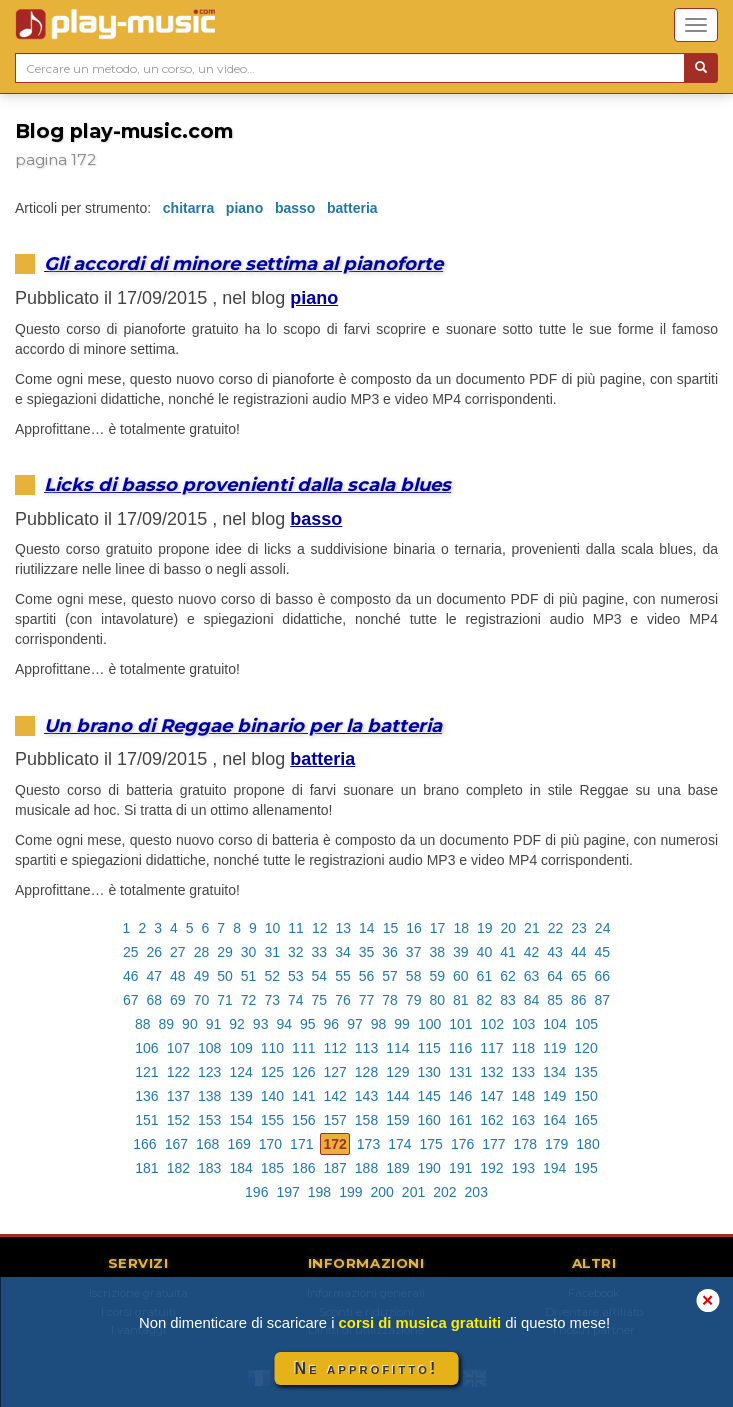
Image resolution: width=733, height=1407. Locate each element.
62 (508, 976)
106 (146, 1048)
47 (155, 976)
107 (178, 1048)
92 (237, 1024)
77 (367, 1000)
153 (209, 1120)
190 (429, 1168)
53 (296, 976)
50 (225, 976)
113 (366, 1048)
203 (476, 1192)
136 (146, 1096)
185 (272, 1168)
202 (444, 1192)
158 (366, 1120)
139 (240, 1096)
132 (491, 1072)
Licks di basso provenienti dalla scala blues (247, 484)
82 (485, 1000)
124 (240, 1072)
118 (523, 1048)
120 (585, 1048)
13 (343, 928)
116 (460, 1048)
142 (334, 1096)
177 (493, 1144)
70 (202, 1000)
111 (303, 1048)
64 (555, 976)
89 (167, 1024)
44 (579, 952)
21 (532, 928)
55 (343, 976)
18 (461, 928)
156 (303, 1120)
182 (178, 1168)
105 (586, 1024)
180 (587, 1144)
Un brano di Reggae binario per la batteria (243, 725)
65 (579, 976)
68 (155, 1000)
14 (367, 928)
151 (146, 1120)
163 (523, 1120)
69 (178, 1000)
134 (554, 1072)
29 (225, 952)
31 (272, 952)
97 (355, 1024)
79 (414, 1000)
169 (238, 1144)
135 (585, 1072)
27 (178, 952)
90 (190, 1024)
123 (209, 1072)
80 (437, 1000)
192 (491, 1168)
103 (523, 1024)
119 (554, 1048)
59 (437, 976)
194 (554, 1168)
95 (308, 1024)
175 (431, 1144)
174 (399, 1144)
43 (555, 952)
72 (249, 1000)
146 (460, 1096)
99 (402, 1024)
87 (602, 1000)
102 (492, 1024)
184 (240, 1168)
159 (397, 1120)
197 (287, 1192)
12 (320, 928)
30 (249, 952)
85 (555, 1000)
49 (202, 976)
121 (146, 1072)
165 (585, 1120)
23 (579, 928)
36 (390, 952)
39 (461, 952)
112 (334, 1048)
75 (320, 1000)
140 (272, 1096)
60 (461, 976)
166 (144, 1144)
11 (296, 928)
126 (303, 1072)
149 (554, 1096)
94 (284, 1024)
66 (602, 976)
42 (532, 952)
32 (296, 952)
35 (367, 952)
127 (334, 1072)
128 (366, 1072)
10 (273, 928)
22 (556, 928)
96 (332, 1024)
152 (178, 1120)
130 (429, 1072)
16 (414, 928)
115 (429, 1048)
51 (249, 976)
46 (131, 976)
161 (460, 1120)
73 (272, 1000)
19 (485, 928)
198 (319, 1192)
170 (270, 1144)
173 (368, 1144)
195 (585, 1168)
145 (429, 1096)
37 (414, 952)
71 (225, 1000)
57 (390, 976)
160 (429, 1120)
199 (350, 1192)
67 (131, 1000)
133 (523, 1072)
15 (391, 928)
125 (272, 1072)
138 (209, 1096)
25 (131, 952)
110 (272, 1048)
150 (585, 1096)
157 (334, 1120)
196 (256, 1192)
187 (334, 1168)
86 (579, 1000)
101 (460, 1024)
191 (460, 1168)
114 (397, 1048)
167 (176, 1144)
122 (178, 1072)
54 (320, 976)
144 (397, 1096)
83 (508, 1000)
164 (554, 1120)
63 (532, 976)
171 (301, 1144)
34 (343, 952)
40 (485, 952)
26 (155, 952)
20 (509, 928)
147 (491, 1096)
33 (320, 952)
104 (554, 1024)
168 (207, 1144)
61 (485, 976)
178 (525, 1144)
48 (178, 976)
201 (413, 1192)
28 (202, 952)
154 (240, 1120)
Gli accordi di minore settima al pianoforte (243, 263)
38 (437, 952)
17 (438, 928)
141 (303, 1096)
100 (429, 1024)
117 (491, 1048)
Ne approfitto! (367, 1368)
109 (240, 1048)
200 (382, 1192)
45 (602, 952)
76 (343, 1000)
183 (209, 1168)
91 (214, 1024)
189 (397, 1168)
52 (272, 976)
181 (146, 1168)
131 (460, 1072)
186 (303, 1168)
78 (390, 1000)
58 (414, 976)
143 (366, 1096)
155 (272, 1120)
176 (462, 1144)
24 (603, 928)
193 (523, 1168)
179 (556, 1144)
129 (397, 1072)
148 (523, 1096)
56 (367, 976)
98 (379, 1024)
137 (178, 1096)
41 (508, 952)
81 (461, 1000)
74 (296, 1000)
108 (209, 1048)
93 (261, 1024)
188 (366, 1168)
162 (491, 1120)
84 (532, 1000)
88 (143, 1024)
